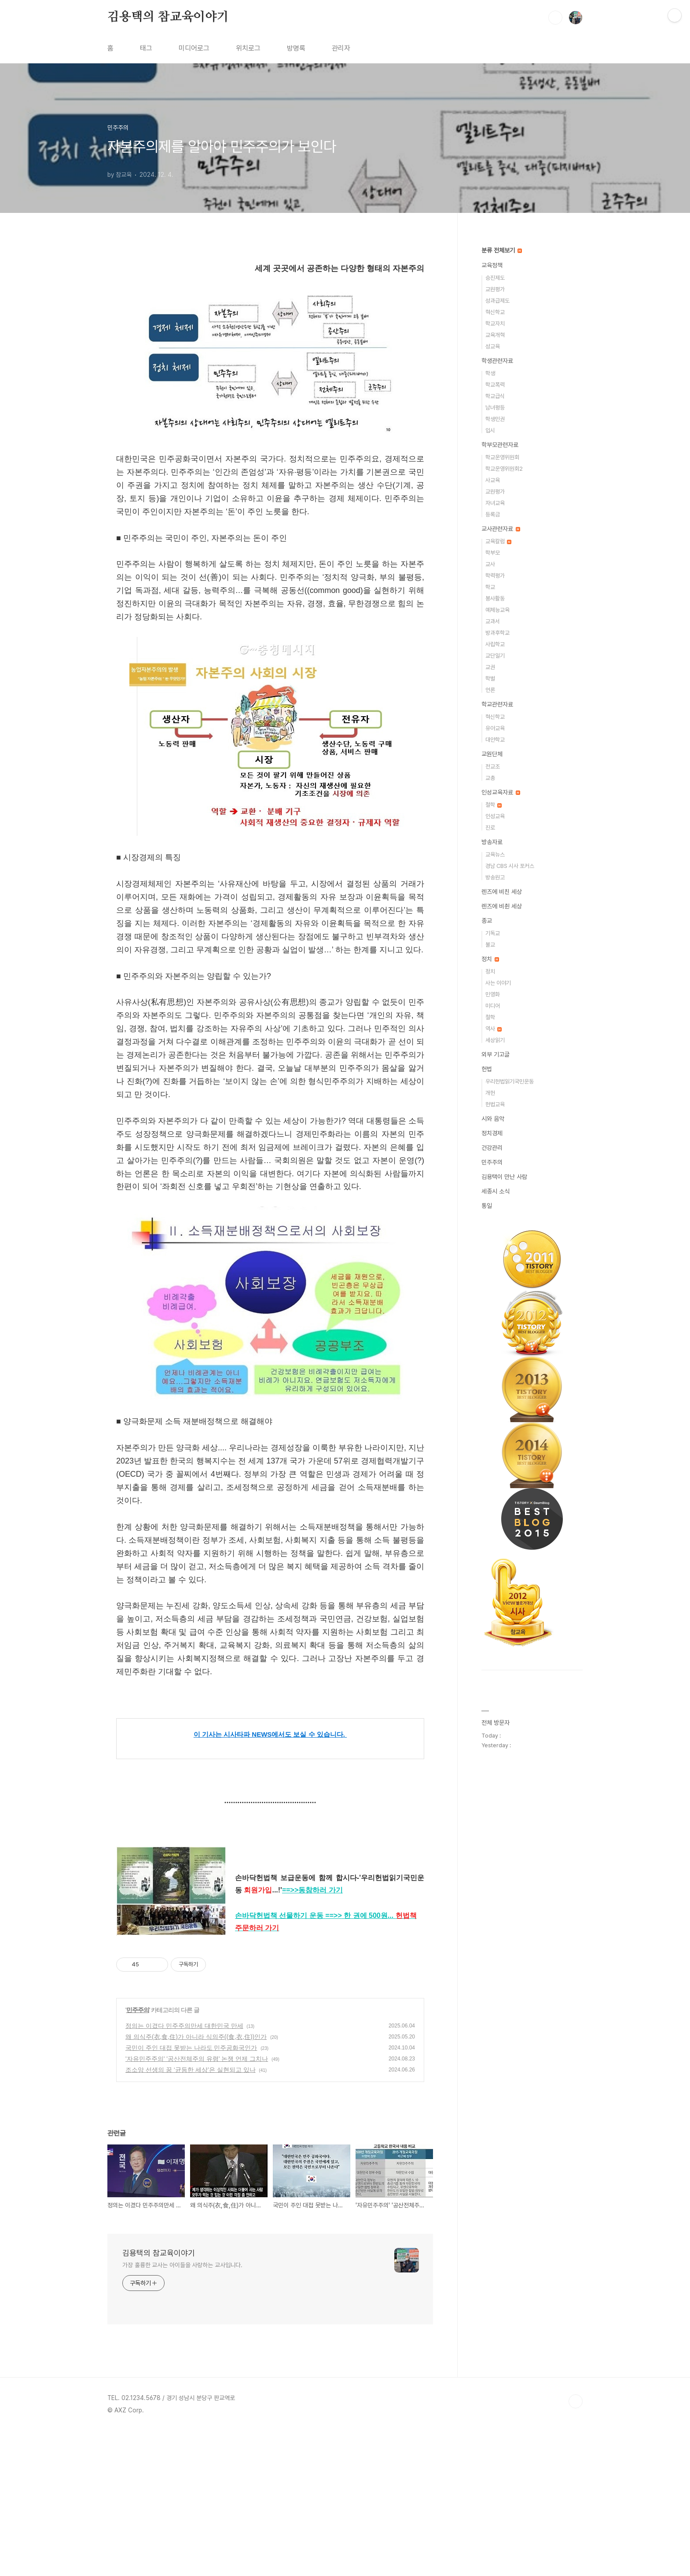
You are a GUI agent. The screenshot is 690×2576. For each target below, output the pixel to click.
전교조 (492, 766)
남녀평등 (495, 407)
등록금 (492, 514)
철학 (493, 804)
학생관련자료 (497, 360)
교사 (490, 564)
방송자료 (492, 841)
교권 (490, 667)
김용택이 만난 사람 (504, 1176)
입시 (490, 430)
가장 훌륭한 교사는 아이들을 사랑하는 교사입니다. (182, 2410)
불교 (490, 944)
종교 (486, 920)
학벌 (490, 678)
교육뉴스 (495, 854)
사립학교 (495, 644)
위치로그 (248, 48)
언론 (490, 690)
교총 (490, 778)
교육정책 (492, 265)
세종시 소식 (495, 1191)
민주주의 (137, 2155)
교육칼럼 (498, 541)
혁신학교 (495, 312)
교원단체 (492, 753)
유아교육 (495, 728)
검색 (555, 17)
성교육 (492, 346)
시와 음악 (492, 1118)
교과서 (492, 621)
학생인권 (495, 419)
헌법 (486, 1068)
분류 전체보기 (501, 250)
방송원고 (495, 877)
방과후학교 (497, 632)
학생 (490, 373)
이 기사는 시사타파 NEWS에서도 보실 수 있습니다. (270, 1734)
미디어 (492, 1006)
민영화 (492, 994)
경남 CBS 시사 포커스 (509, 866)
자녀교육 (495, 503)
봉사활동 (495, 598)
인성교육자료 (500, 792)
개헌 (490, 1093)
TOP (576, 2546)
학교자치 (495, 323)
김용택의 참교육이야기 (168, 17)
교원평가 (495, 289)
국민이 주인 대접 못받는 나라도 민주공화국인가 (191, 2192)
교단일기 (495, 655)
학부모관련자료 (499, 444)
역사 (493, 1028)
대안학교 (495, 739)
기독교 (492, 933)
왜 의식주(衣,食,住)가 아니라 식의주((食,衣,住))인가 (196, 2181)
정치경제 (492, 1133)
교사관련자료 (500, 528)
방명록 (296, 48)
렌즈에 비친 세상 (501, 891)
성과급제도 (497, 300)
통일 (486, 1205)
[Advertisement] (270, 2017)
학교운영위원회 (502, 457)
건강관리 (492, 1147)
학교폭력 (495, 384)
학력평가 (495, 575)
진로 (490, 827)
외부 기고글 (495, 1054)
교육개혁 (495, 335)
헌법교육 (495, 1104)
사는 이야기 (498, 983)
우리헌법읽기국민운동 (509, 1081)
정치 (490, 958)
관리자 (341, 48)
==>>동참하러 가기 (312, 1890)
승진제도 (495, 277)
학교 (490, 587)
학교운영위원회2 (504, 468)
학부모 (492, 552)
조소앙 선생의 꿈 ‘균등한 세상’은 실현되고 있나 (190, 2214)
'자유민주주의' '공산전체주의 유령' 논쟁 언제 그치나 (196, 2203)
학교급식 (495, 396)
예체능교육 (497, 610)
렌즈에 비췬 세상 (501, 906)
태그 (146, 48)
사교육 (492, 480)
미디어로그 (194, 48)
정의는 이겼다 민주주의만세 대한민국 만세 (184, 2170)
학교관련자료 (497, 704)
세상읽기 (495, 1040)
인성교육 (495, 816)
